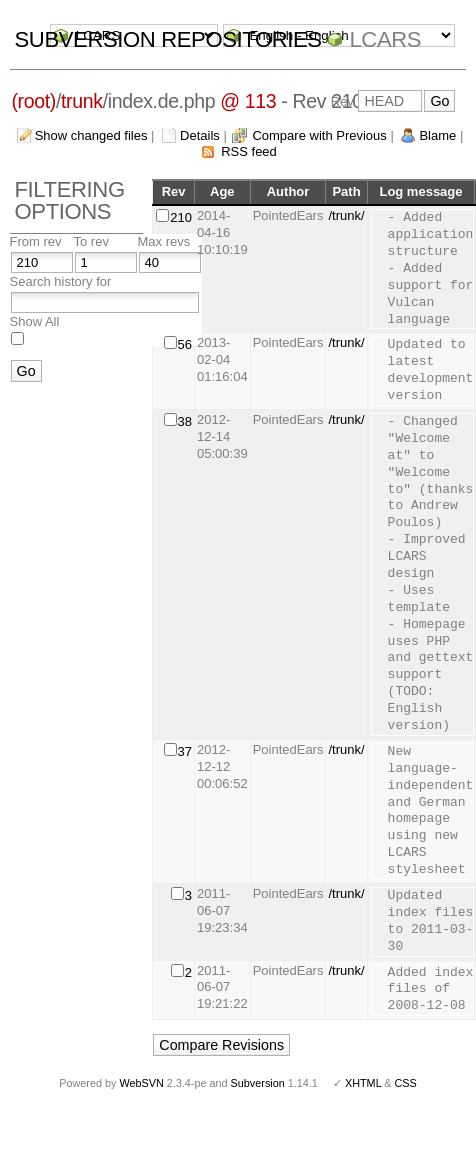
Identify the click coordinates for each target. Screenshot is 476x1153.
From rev (36, 241)
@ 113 (248, 101)
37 (185, 751)
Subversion (258, 1083)
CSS (406, 1083)
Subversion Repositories (168, 39)
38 (185, 421)
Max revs (164, 241)
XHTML (363, 1083)
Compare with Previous (319, 135)
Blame (437, 135)
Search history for (61, 281)
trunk (82, 101)
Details (200, 135)
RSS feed (249, 151)
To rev (91, 241)
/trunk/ (346, 215)
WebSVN (141, 1083)
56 (185, 344)
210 (181, 217)
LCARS (385, 39)
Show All (35, 321)
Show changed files (91, 135)
